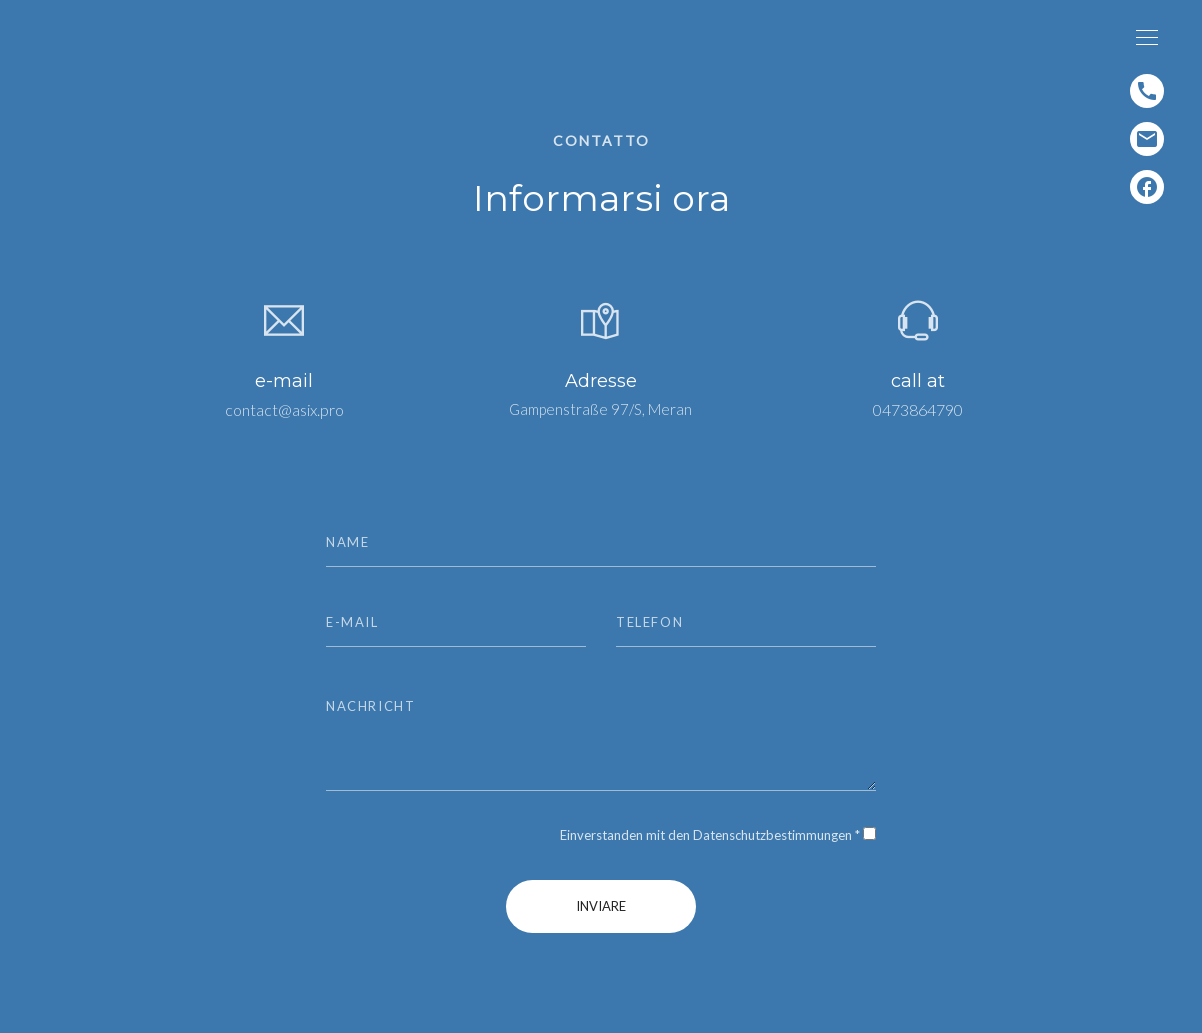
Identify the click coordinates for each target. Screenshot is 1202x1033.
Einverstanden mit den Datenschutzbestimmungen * (710, 835)
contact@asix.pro (284, 409)
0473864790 (918, 409)
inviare (601, 906)
